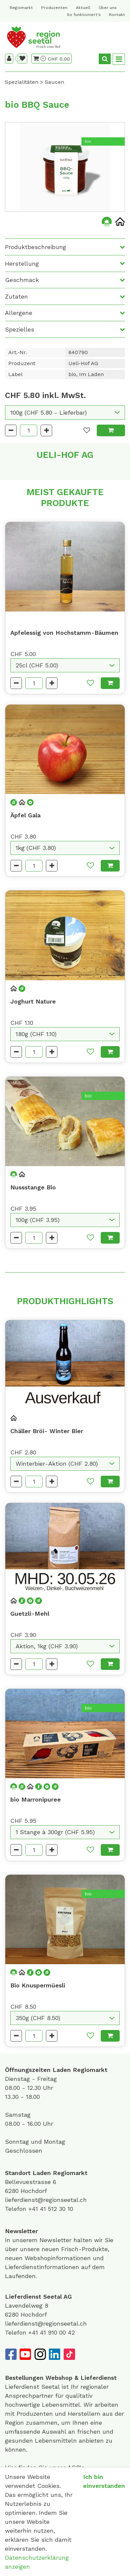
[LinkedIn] (54, 2354)
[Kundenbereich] (9, 58)
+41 (34, 2208)
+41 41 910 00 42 (51, 2332)
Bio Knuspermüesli (37, 1985)
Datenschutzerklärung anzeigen (37, 2562)
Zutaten (16, 296)
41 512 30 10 (56, 2208)
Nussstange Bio (33, 1187)
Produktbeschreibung (35, 246)
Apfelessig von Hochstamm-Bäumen (64, 632)
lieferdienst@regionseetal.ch (46, 2199)
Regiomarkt (21, 7)
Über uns (108, 7)
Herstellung (22, 263)
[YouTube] (25, 2354)
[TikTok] (69, 2354)
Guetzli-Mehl (29, 1613)
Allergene (18, 312)
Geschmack (22, 279)
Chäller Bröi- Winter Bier (46, 1430)
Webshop (59, 2377)
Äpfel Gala (25, 815)
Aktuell (83, 7)
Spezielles (19, 329)
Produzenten (54, 7)
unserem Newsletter (42, 2240)
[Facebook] (10, 2354)
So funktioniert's (84, 14)
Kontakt (117, 14)
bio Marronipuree (35, 1799)
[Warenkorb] (40, 58)
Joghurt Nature (33, 1001)
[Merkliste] (22, 58)
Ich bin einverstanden (104, 2481)
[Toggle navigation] (119, 59)
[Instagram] (40, 2354)
